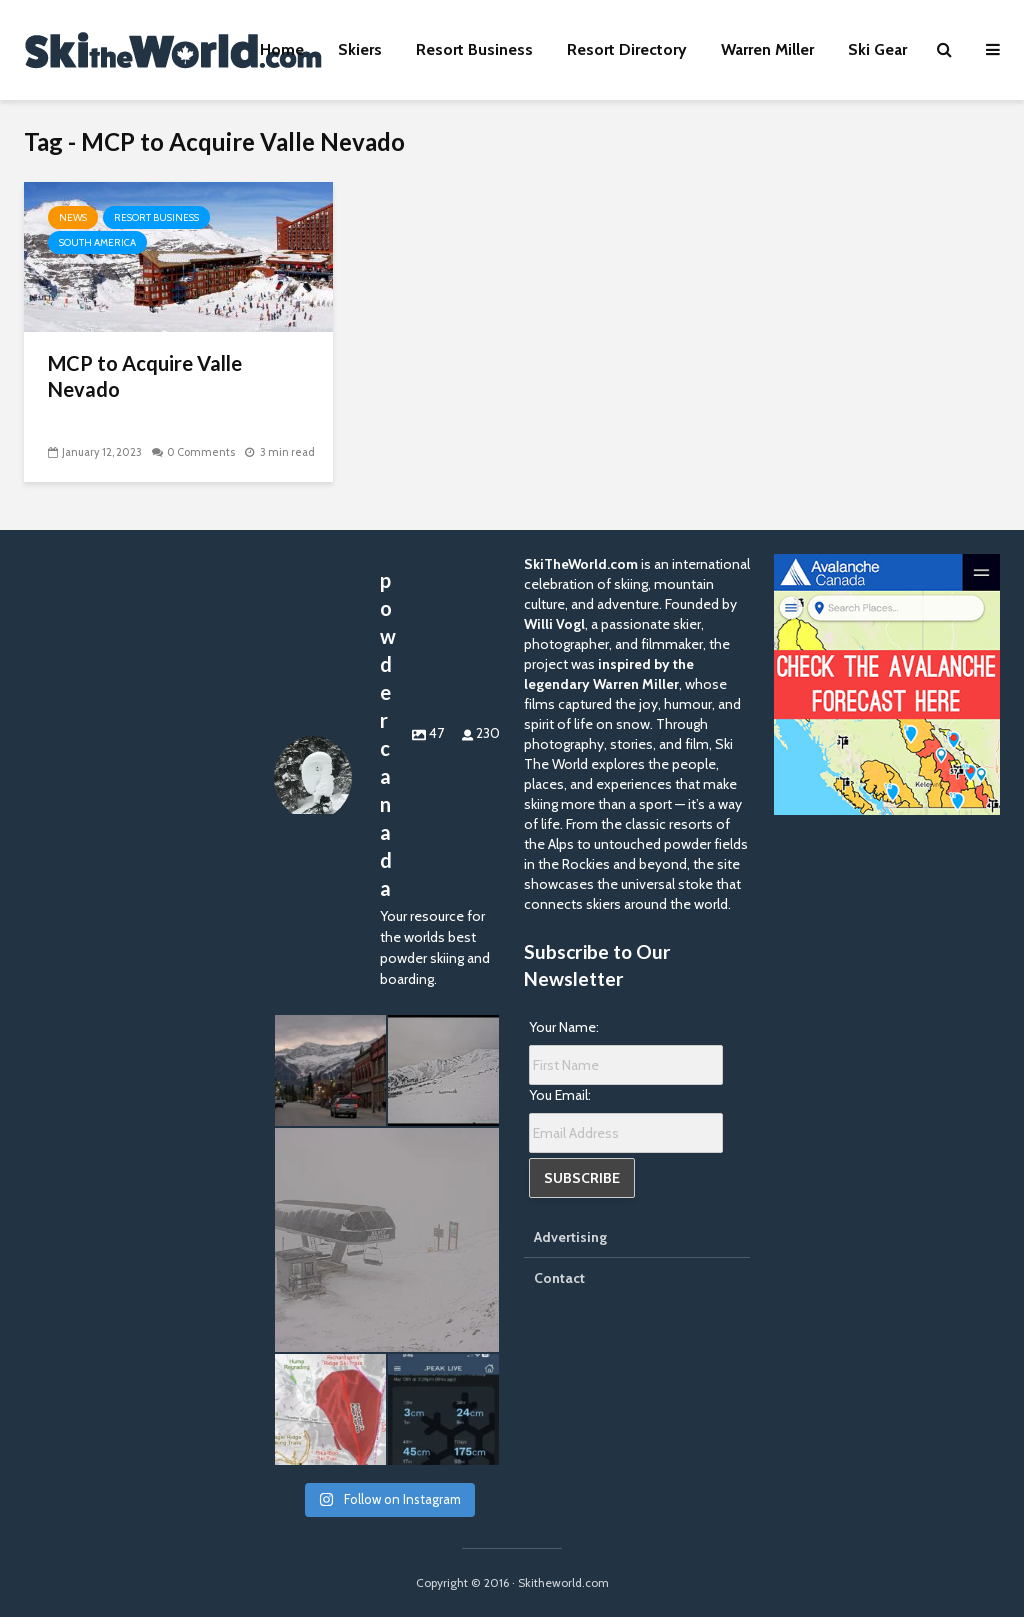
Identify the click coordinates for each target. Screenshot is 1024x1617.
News (73, 217)
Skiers (360, 49)
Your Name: (564, 1027)
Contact (559, 1278)
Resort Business (474, 49)
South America (97, 242)
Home (282, 49)
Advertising (570, 1237)
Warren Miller (767, 49)
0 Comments (201, 452)
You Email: (560, 1095)
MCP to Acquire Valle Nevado (145, 376)
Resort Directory (627, 49)
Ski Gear (877, 49)
